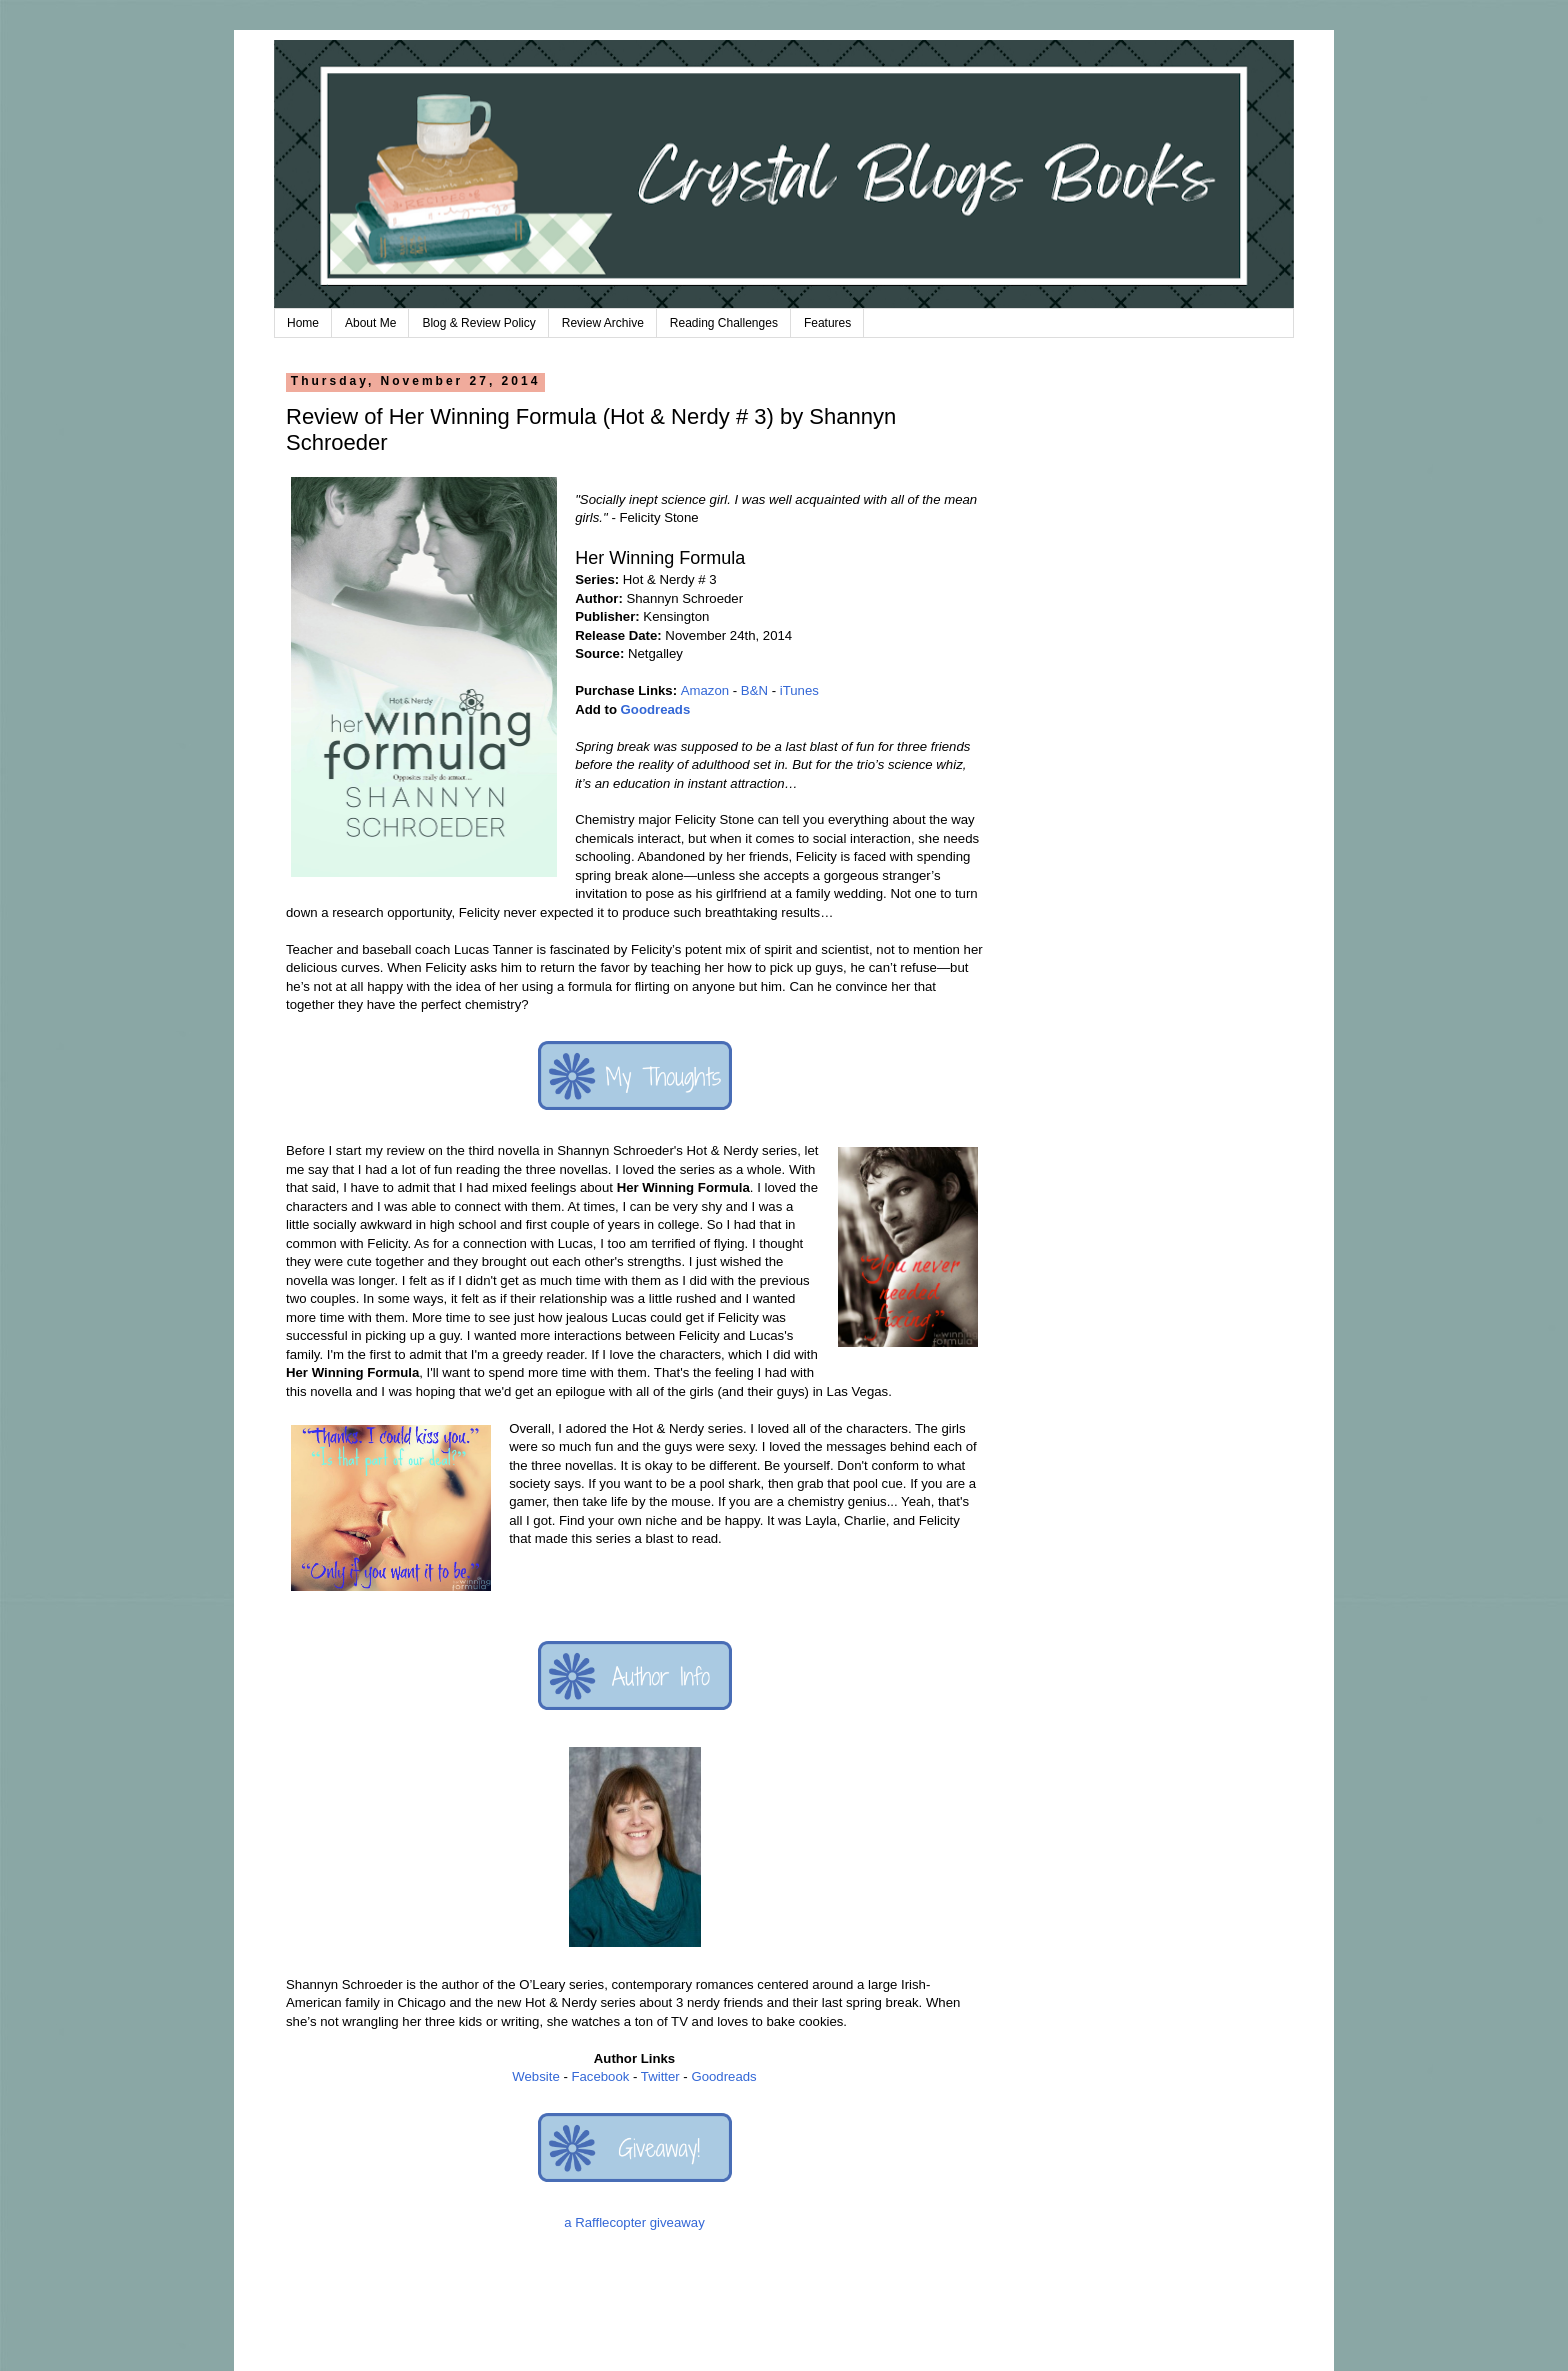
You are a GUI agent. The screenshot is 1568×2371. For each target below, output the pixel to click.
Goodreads (656, 709)
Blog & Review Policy (478, 323)
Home (303, 323)
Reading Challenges (724, 323)
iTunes (799, 690)
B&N (754, 690)
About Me (370, 323)
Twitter (660, 2076)
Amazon (705, 690)
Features (827, 323)
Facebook (600, 2076)
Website (535, 2076)
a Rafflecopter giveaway (634, 2222)
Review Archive (603, 323)
